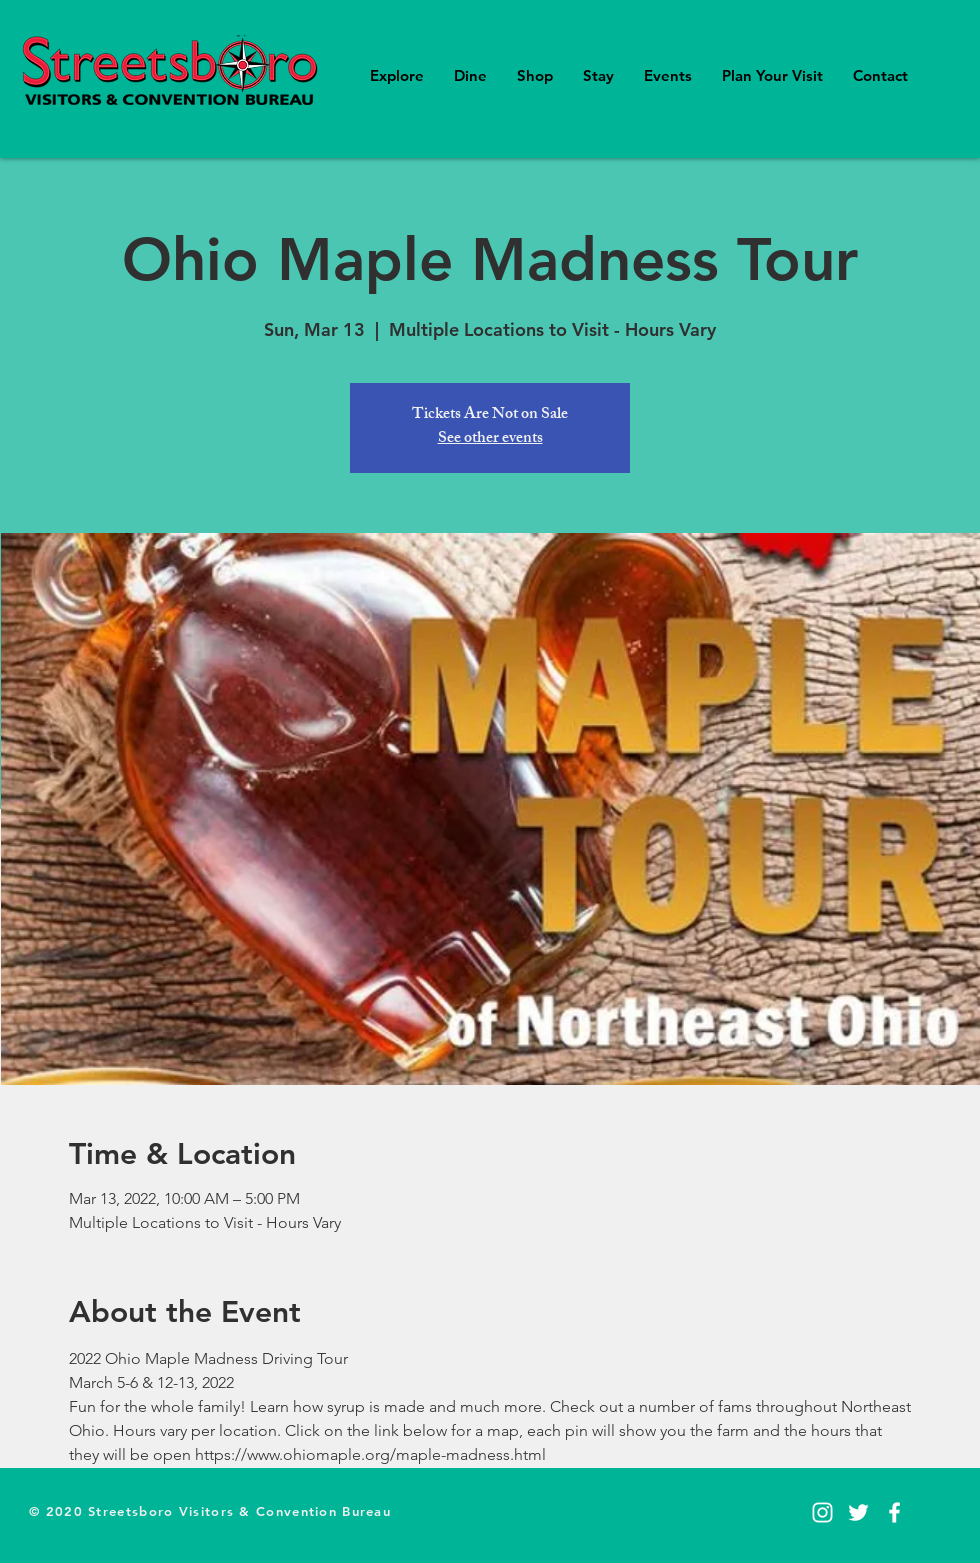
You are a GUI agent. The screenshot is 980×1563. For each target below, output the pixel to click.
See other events (490, 439)
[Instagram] (822, 1512)
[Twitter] (858, 1512)
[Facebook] (894, 1512)
